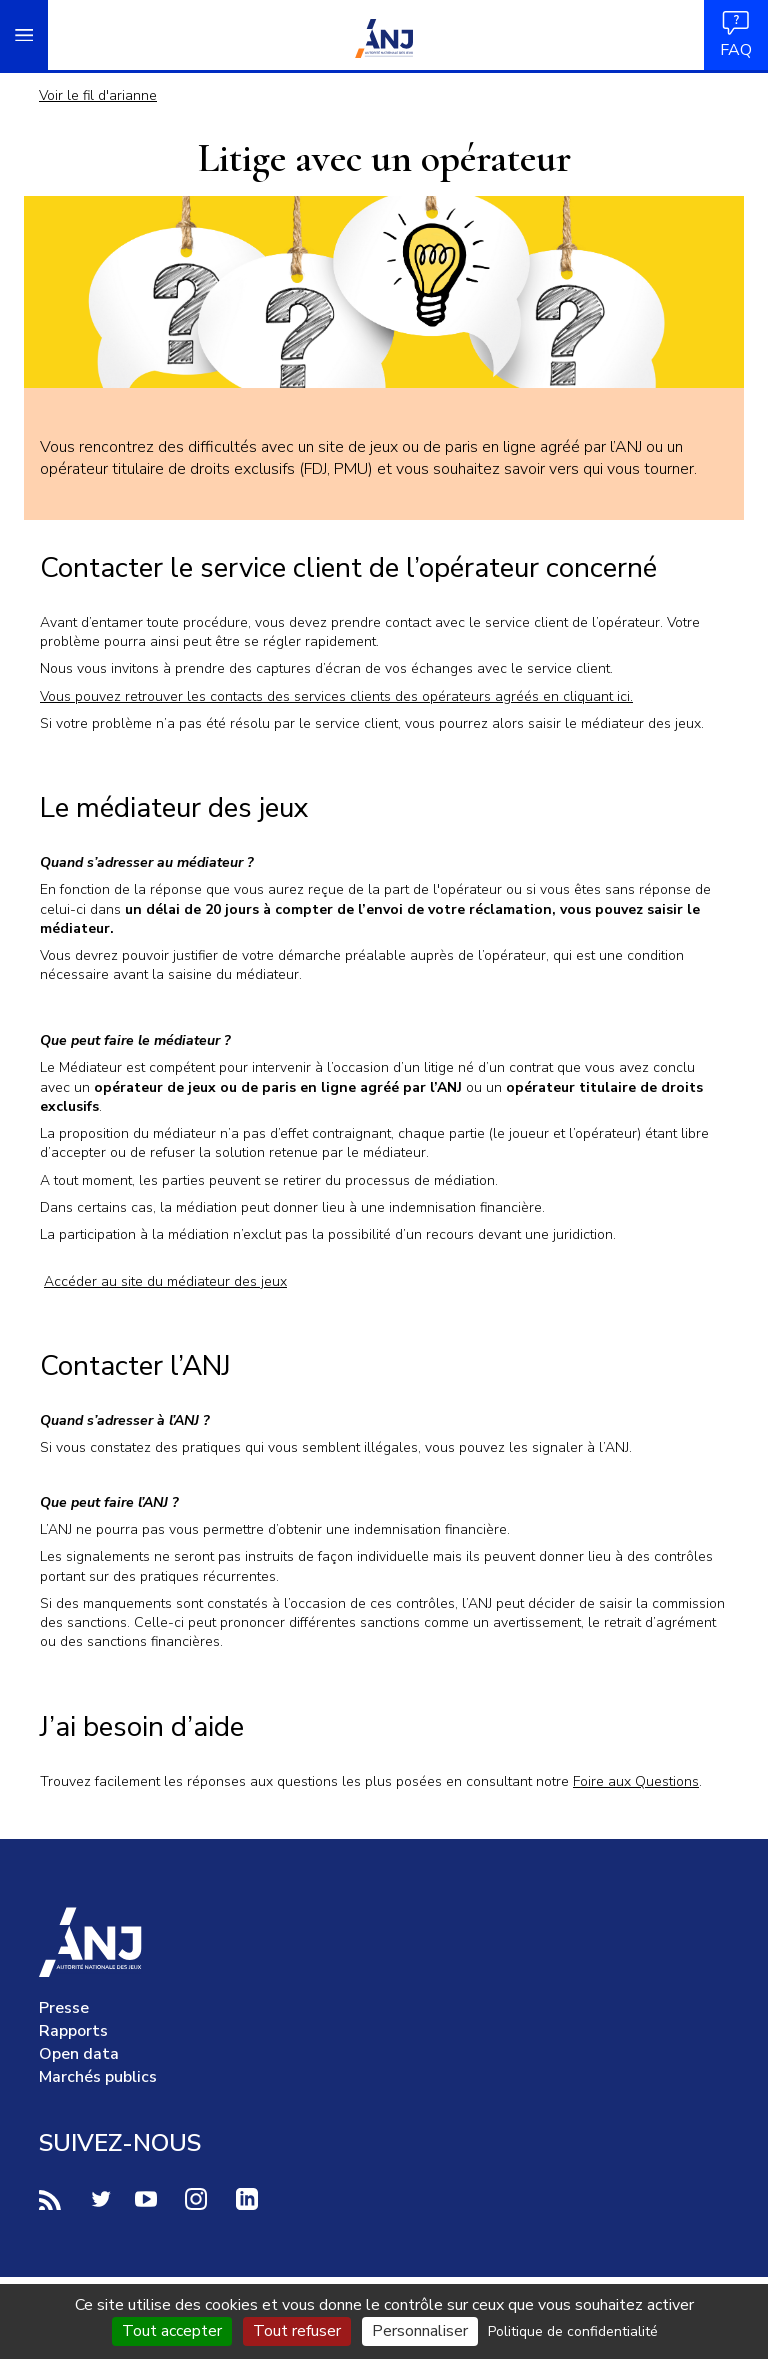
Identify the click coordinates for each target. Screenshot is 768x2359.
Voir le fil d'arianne (98, 95)
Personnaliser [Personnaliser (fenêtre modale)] (420, 2331)
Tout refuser (297, 2331)
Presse (64, 2008)
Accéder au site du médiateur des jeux (165, 1281)
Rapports (73, 2031)
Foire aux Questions (636, 1781)
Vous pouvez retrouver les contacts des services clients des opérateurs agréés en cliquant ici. (336, 696)
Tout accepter (172, 2331)
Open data (79, 2054)
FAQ (736, 34)
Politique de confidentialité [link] (573, 2331)
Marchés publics (98, 2077)
